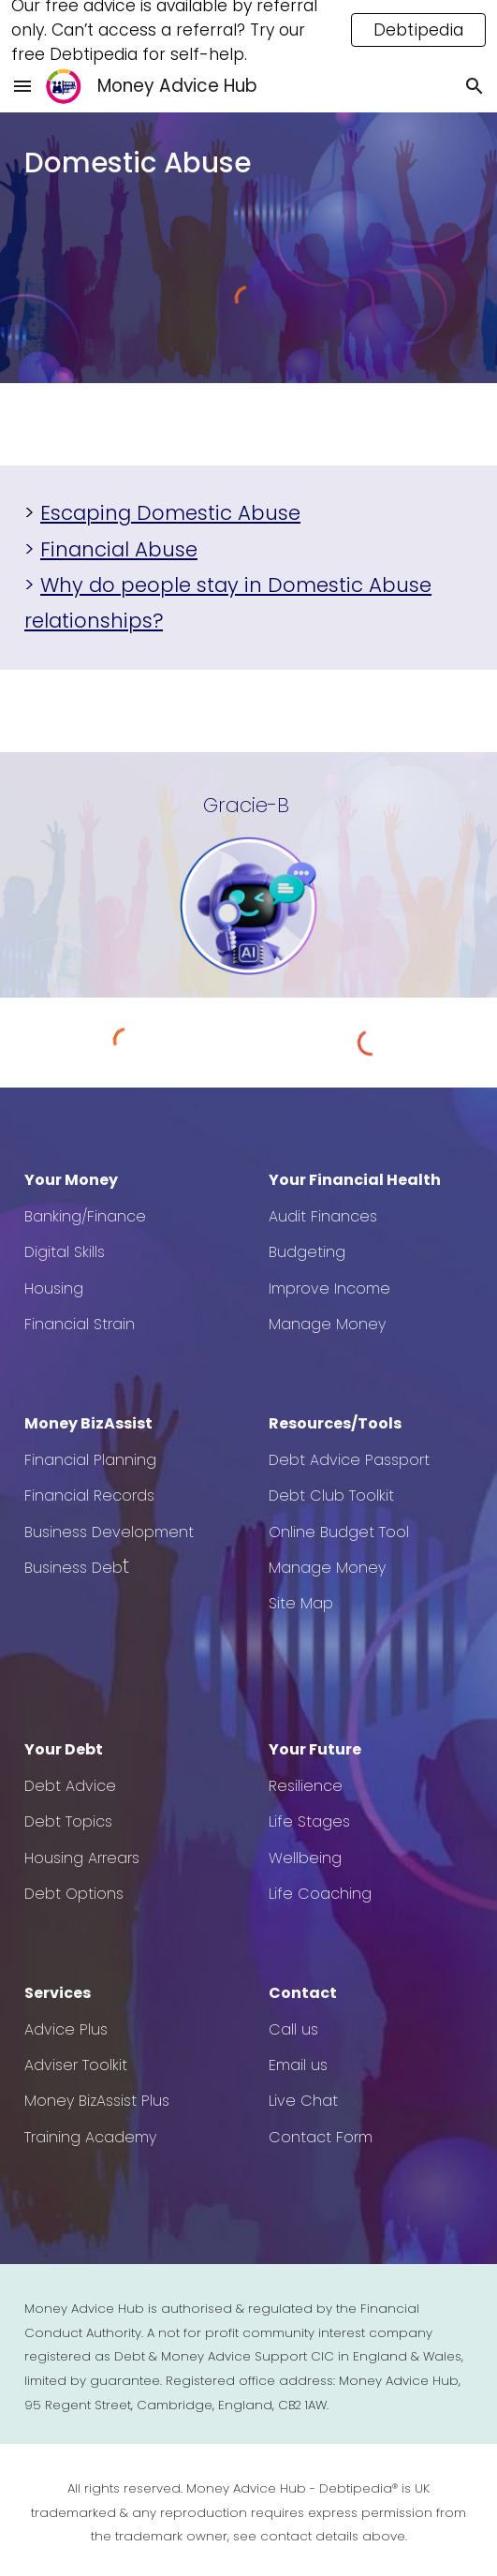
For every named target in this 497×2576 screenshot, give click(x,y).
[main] (248, 163)
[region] (248, 30)
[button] (22, 85)
